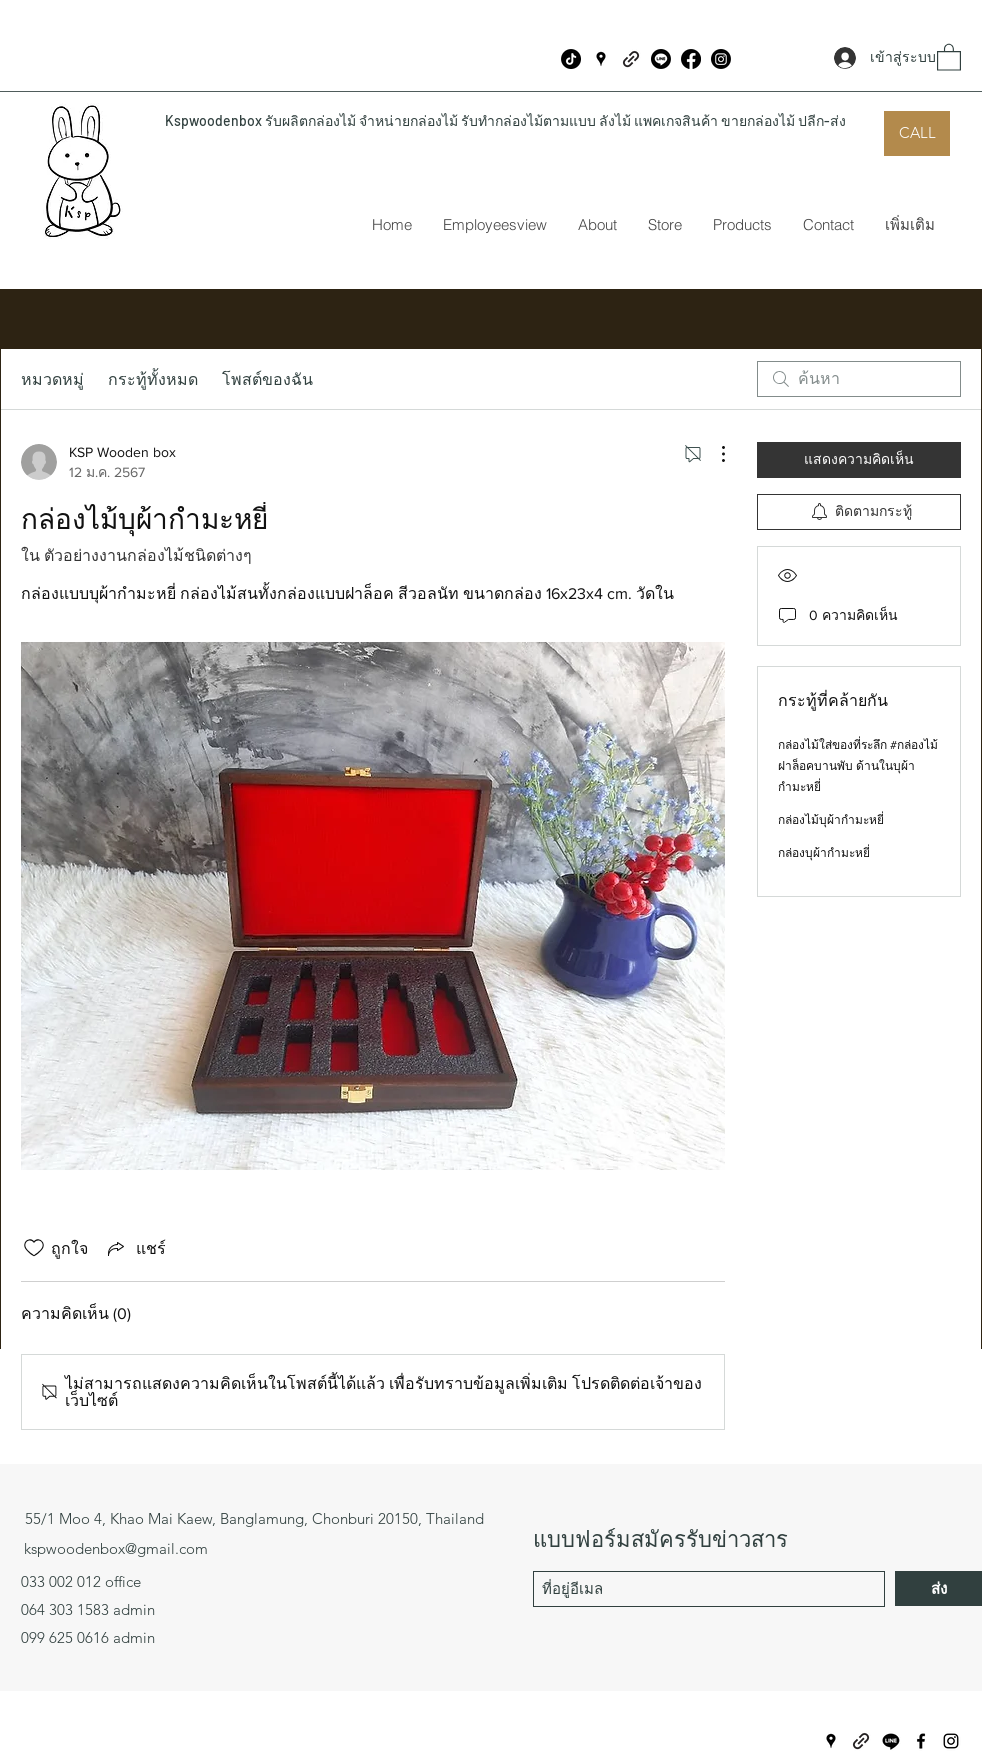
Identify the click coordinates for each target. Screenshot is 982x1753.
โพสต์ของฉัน (267, 378)
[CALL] (917, 133)
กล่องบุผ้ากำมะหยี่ (824, 853)
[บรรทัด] (661, 59)
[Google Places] (601, 59)
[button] (949, 56)
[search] (859, 379)
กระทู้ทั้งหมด (153, 378)
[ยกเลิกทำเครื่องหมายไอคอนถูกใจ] (34, 1248)
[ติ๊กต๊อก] (571, 59)
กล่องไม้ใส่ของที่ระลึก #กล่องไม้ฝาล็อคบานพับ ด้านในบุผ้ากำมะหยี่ (858, 766)
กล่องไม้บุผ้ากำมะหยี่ (831, 820)
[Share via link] (135, 1248)
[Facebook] (691, 59)
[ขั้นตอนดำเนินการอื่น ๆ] (713, 454)
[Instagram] (721, 59)
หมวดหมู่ (52, 378)
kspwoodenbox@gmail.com (116, 1548)
